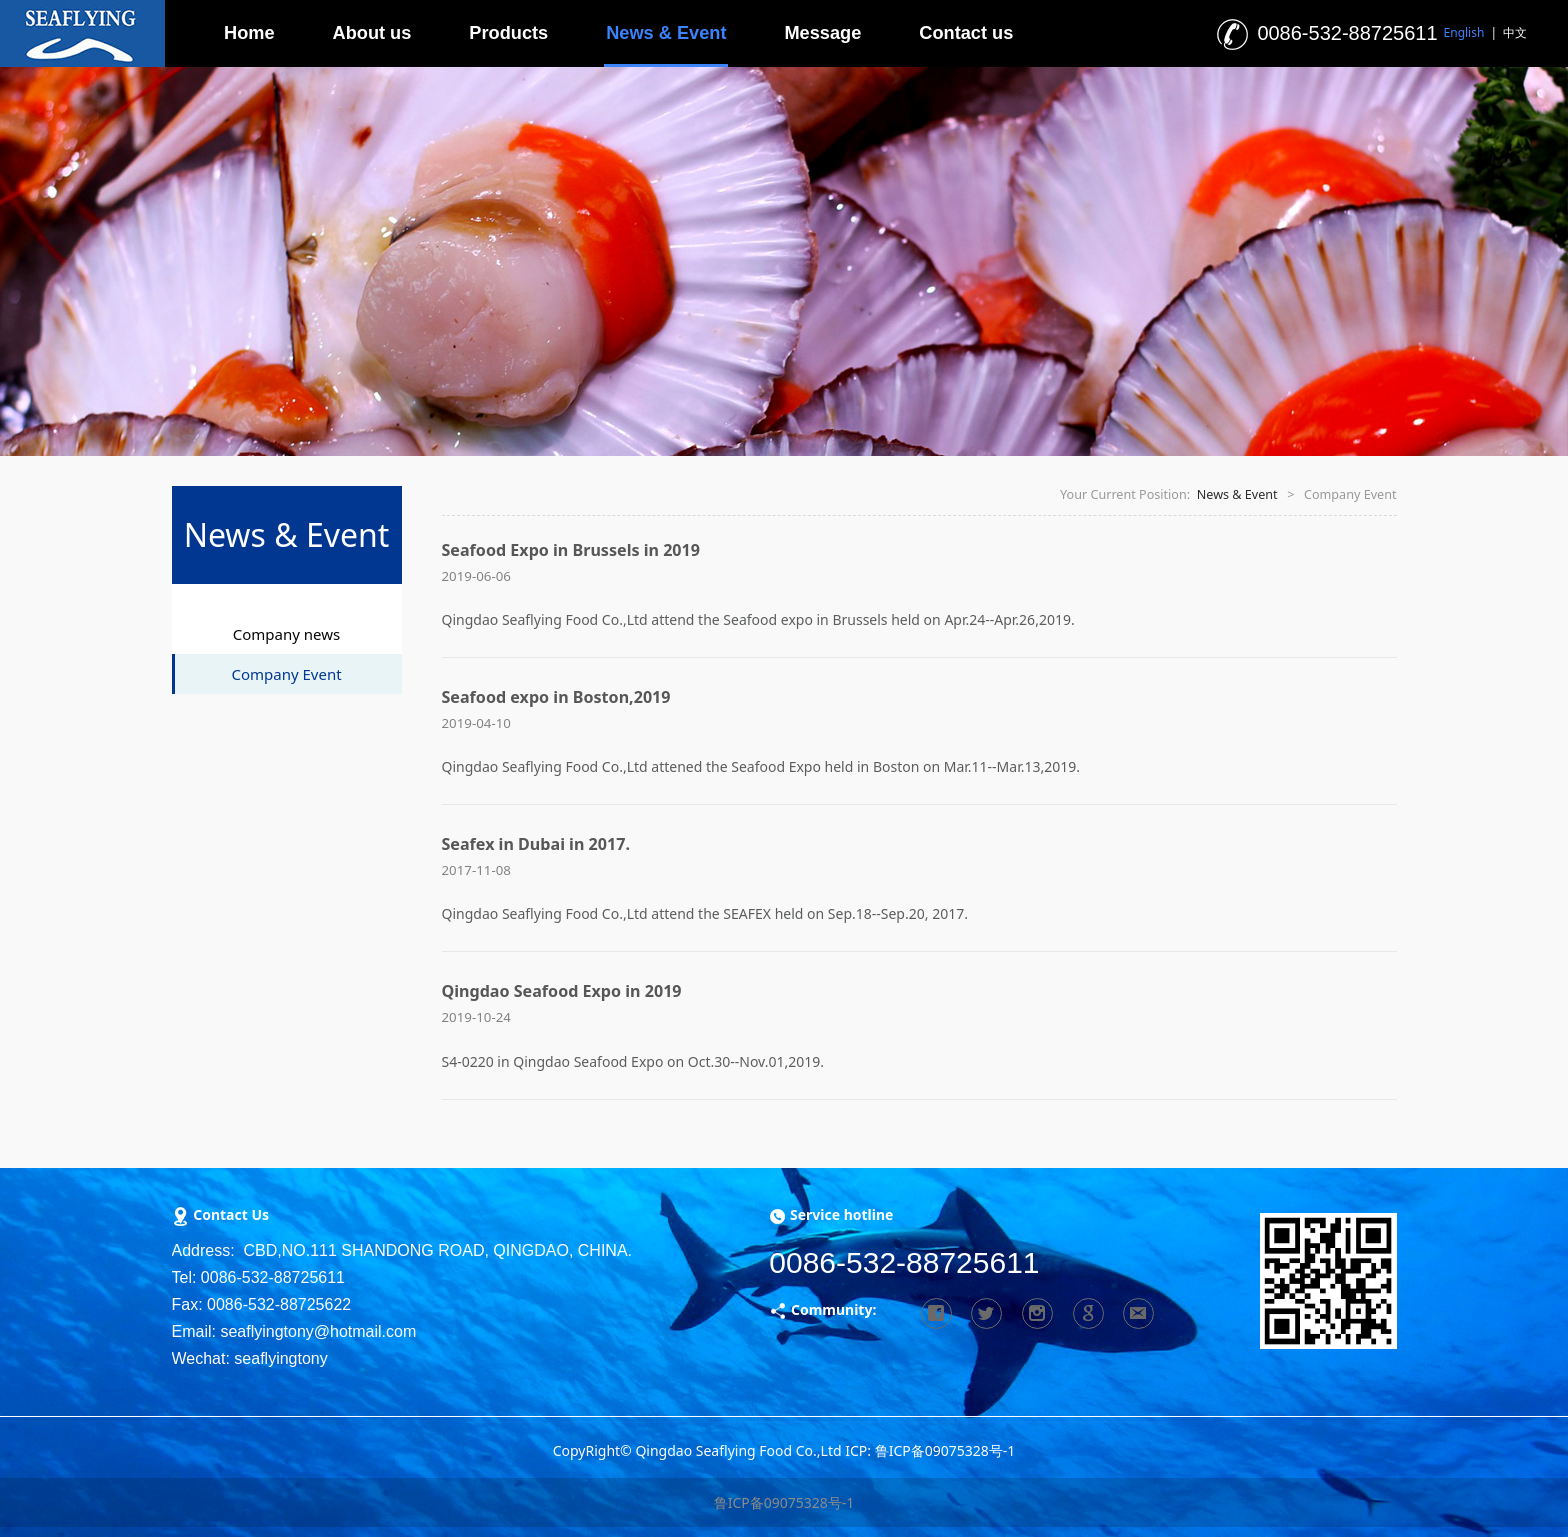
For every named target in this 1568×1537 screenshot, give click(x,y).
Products (508, 33)
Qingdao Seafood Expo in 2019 (562, 991)
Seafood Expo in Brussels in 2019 (571, 550)
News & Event (666, 33)
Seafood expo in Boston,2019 (556, 697)
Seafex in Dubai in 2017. (536, 844)
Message (822, 33)
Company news (286, 634)
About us (372, 33)
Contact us (966, 33)
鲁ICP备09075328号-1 (784, 1502)
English (1464, 32)
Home (249, 33)
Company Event (286, 674)
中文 (1515, 32)
